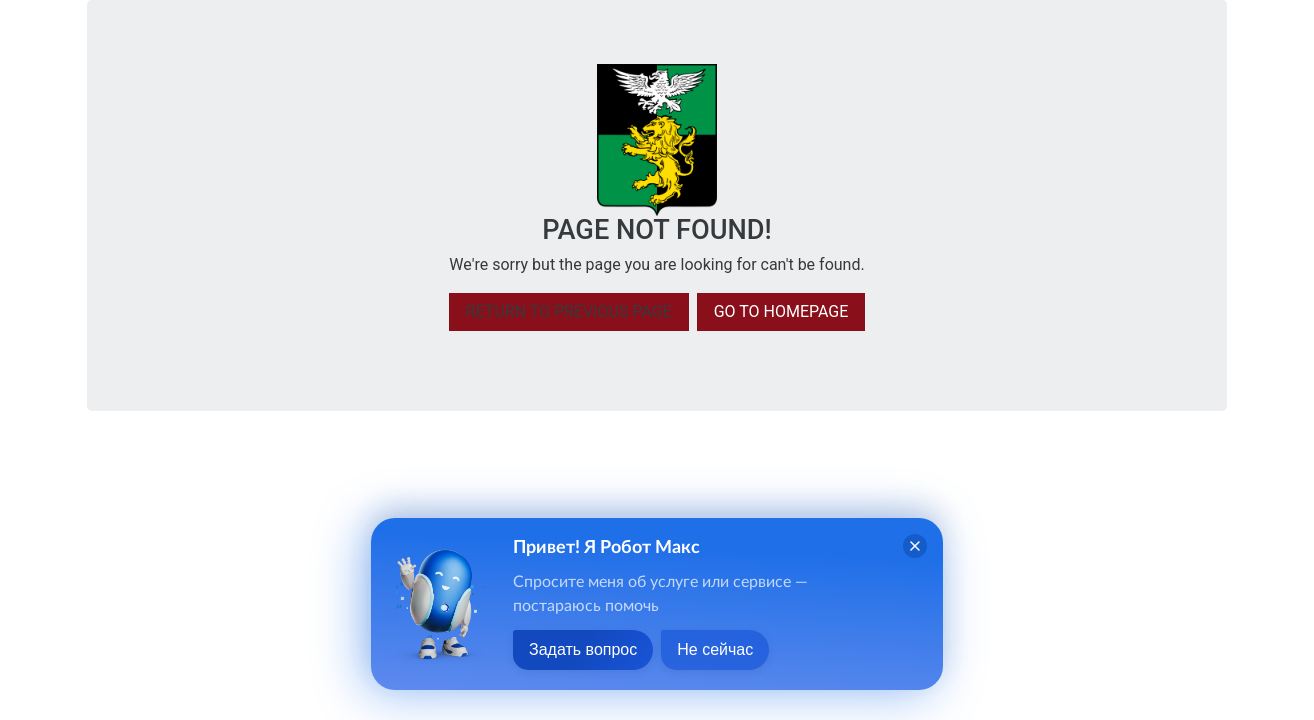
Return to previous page (569, 311)
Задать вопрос (583, 649)
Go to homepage (781, 311)
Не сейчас (715, 649)
